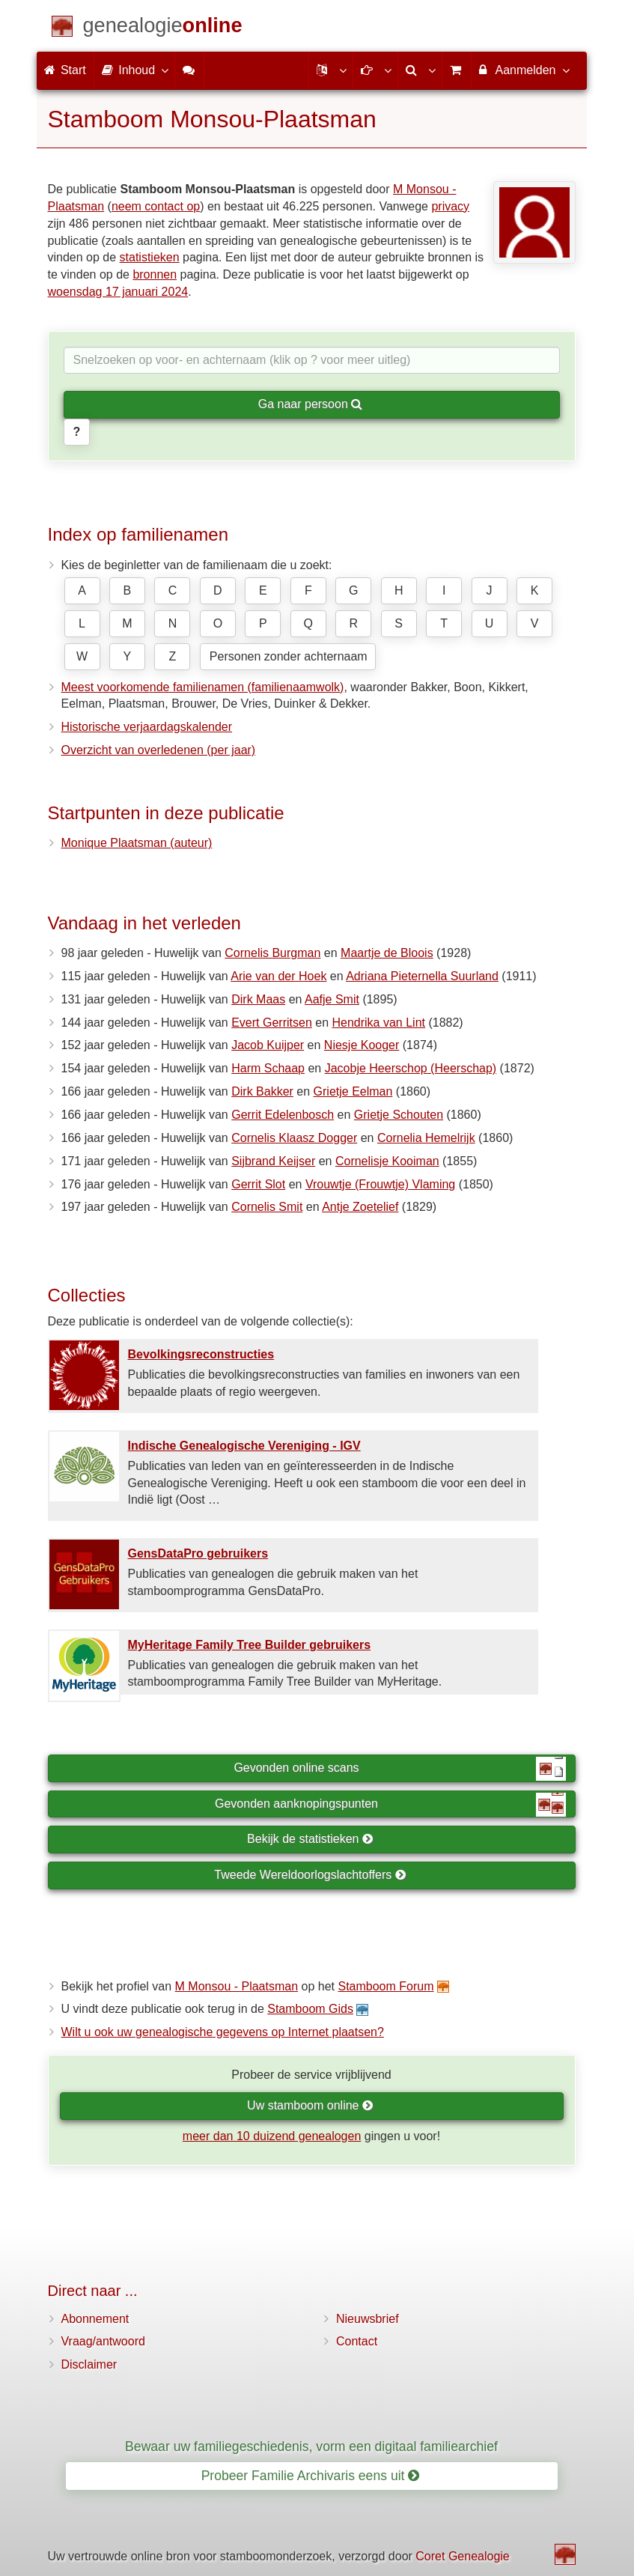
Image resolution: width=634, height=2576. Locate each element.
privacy (450, 206)
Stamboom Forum (385, 1986)
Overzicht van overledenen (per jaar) (158, 750)
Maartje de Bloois (387, 953)
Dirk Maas (258, 999)
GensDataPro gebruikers (198, 1553)
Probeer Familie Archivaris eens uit (310, 2475)
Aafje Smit (332, 999)
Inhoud (134, 69)
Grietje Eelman (353, 1091)
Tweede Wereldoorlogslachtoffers (310, 1874)
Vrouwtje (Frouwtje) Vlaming (380, 1184)
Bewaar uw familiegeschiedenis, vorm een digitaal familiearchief (311, 2446)
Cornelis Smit (266, 1206)
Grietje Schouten (398, 1114)
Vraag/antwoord (103, 2341)
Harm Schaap (268, 1068)
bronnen (154, 274)
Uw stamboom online (310, 2105)
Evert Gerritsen (271, 1022)
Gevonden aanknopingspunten (390, 1805)
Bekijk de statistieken (310, 1838)
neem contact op (156, 206)
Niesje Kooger (362, 1045)
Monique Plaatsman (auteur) (137, 842)
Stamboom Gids (310, 2008)
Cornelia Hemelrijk (426, 1137)
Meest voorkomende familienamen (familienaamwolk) (202, 687)
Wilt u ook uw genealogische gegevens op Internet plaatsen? (222, 2032)
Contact (356, 2341)
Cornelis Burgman (272, 953)
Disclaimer (89, 2364)
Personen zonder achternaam (289, 656)
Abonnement (95, 2318)
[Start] (163, 28)
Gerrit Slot (258, 1184)
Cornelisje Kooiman (387, 1161)
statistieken (150, 257)
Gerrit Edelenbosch (282, 1114)
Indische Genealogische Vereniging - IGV (244, 1445)
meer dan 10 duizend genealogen (272, 2136)
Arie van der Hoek (278, 976)
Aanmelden (523, 69)
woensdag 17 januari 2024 (118, 291)
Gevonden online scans (399, 1769)
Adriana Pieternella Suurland (422, 976)
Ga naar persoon (310, 404)
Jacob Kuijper (267, 1045)
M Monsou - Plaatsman (237, 1986)
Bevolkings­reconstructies (201, 1354)
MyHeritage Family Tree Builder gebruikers (249, 1644)
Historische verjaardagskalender (147, 726)
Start (65, 70)
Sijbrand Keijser (273, 1161)
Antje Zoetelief (360, 1206)
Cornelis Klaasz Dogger (294, 1137)
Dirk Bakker (262, 1091)
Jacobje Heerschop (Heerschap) (410, 1068)
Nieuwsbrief (367, 2318)
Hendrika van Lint (378, 1022)
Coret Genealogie (462, 2556)
